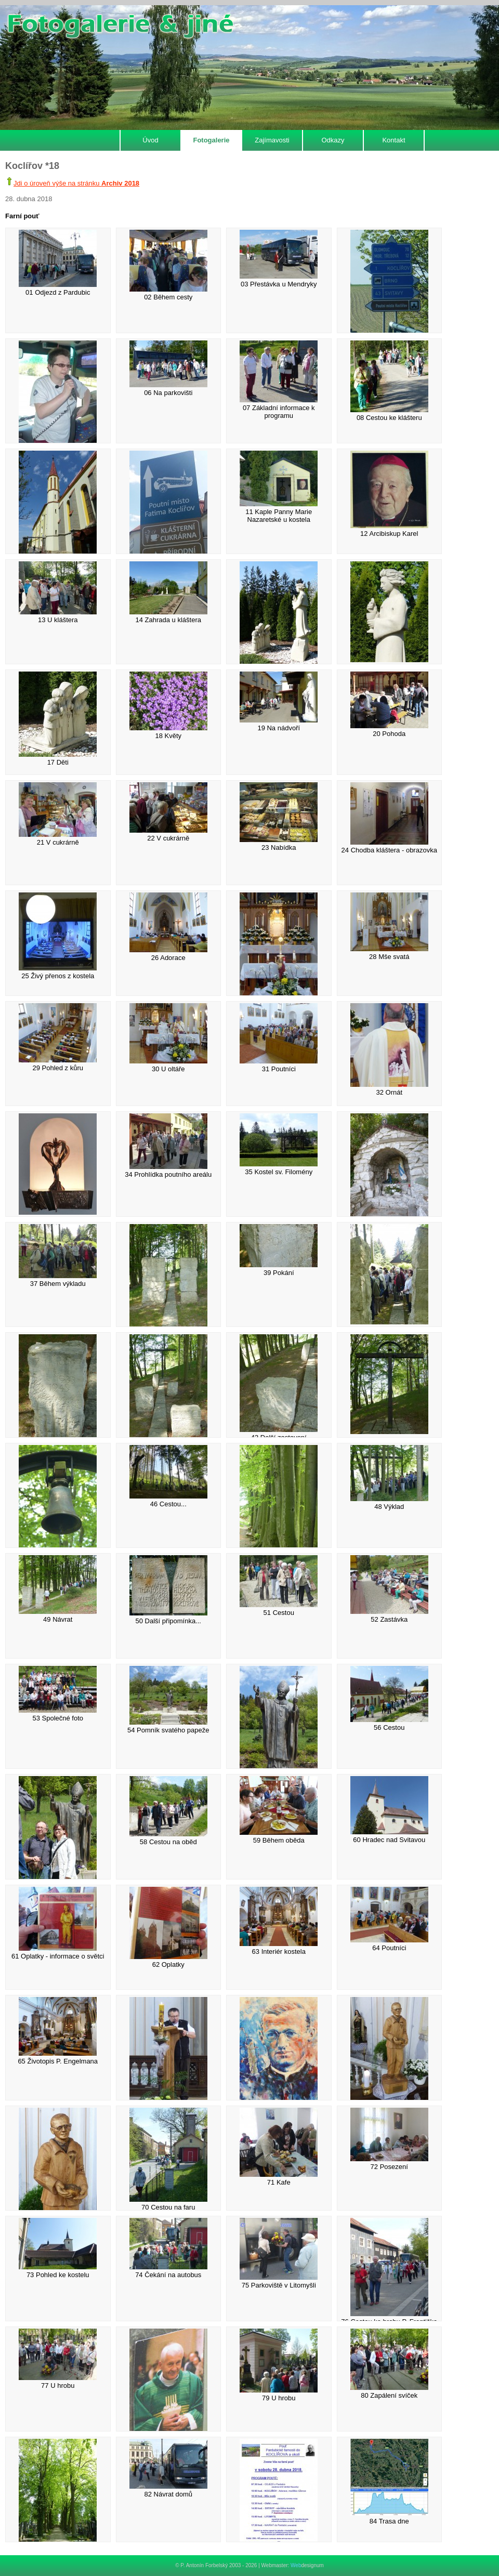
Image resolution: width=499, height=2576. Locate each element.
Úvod (150, 140)
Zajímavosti (272, 140)
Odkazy (332, 140)
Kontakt (393, 140)
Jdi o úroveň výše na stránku (76, 183)
